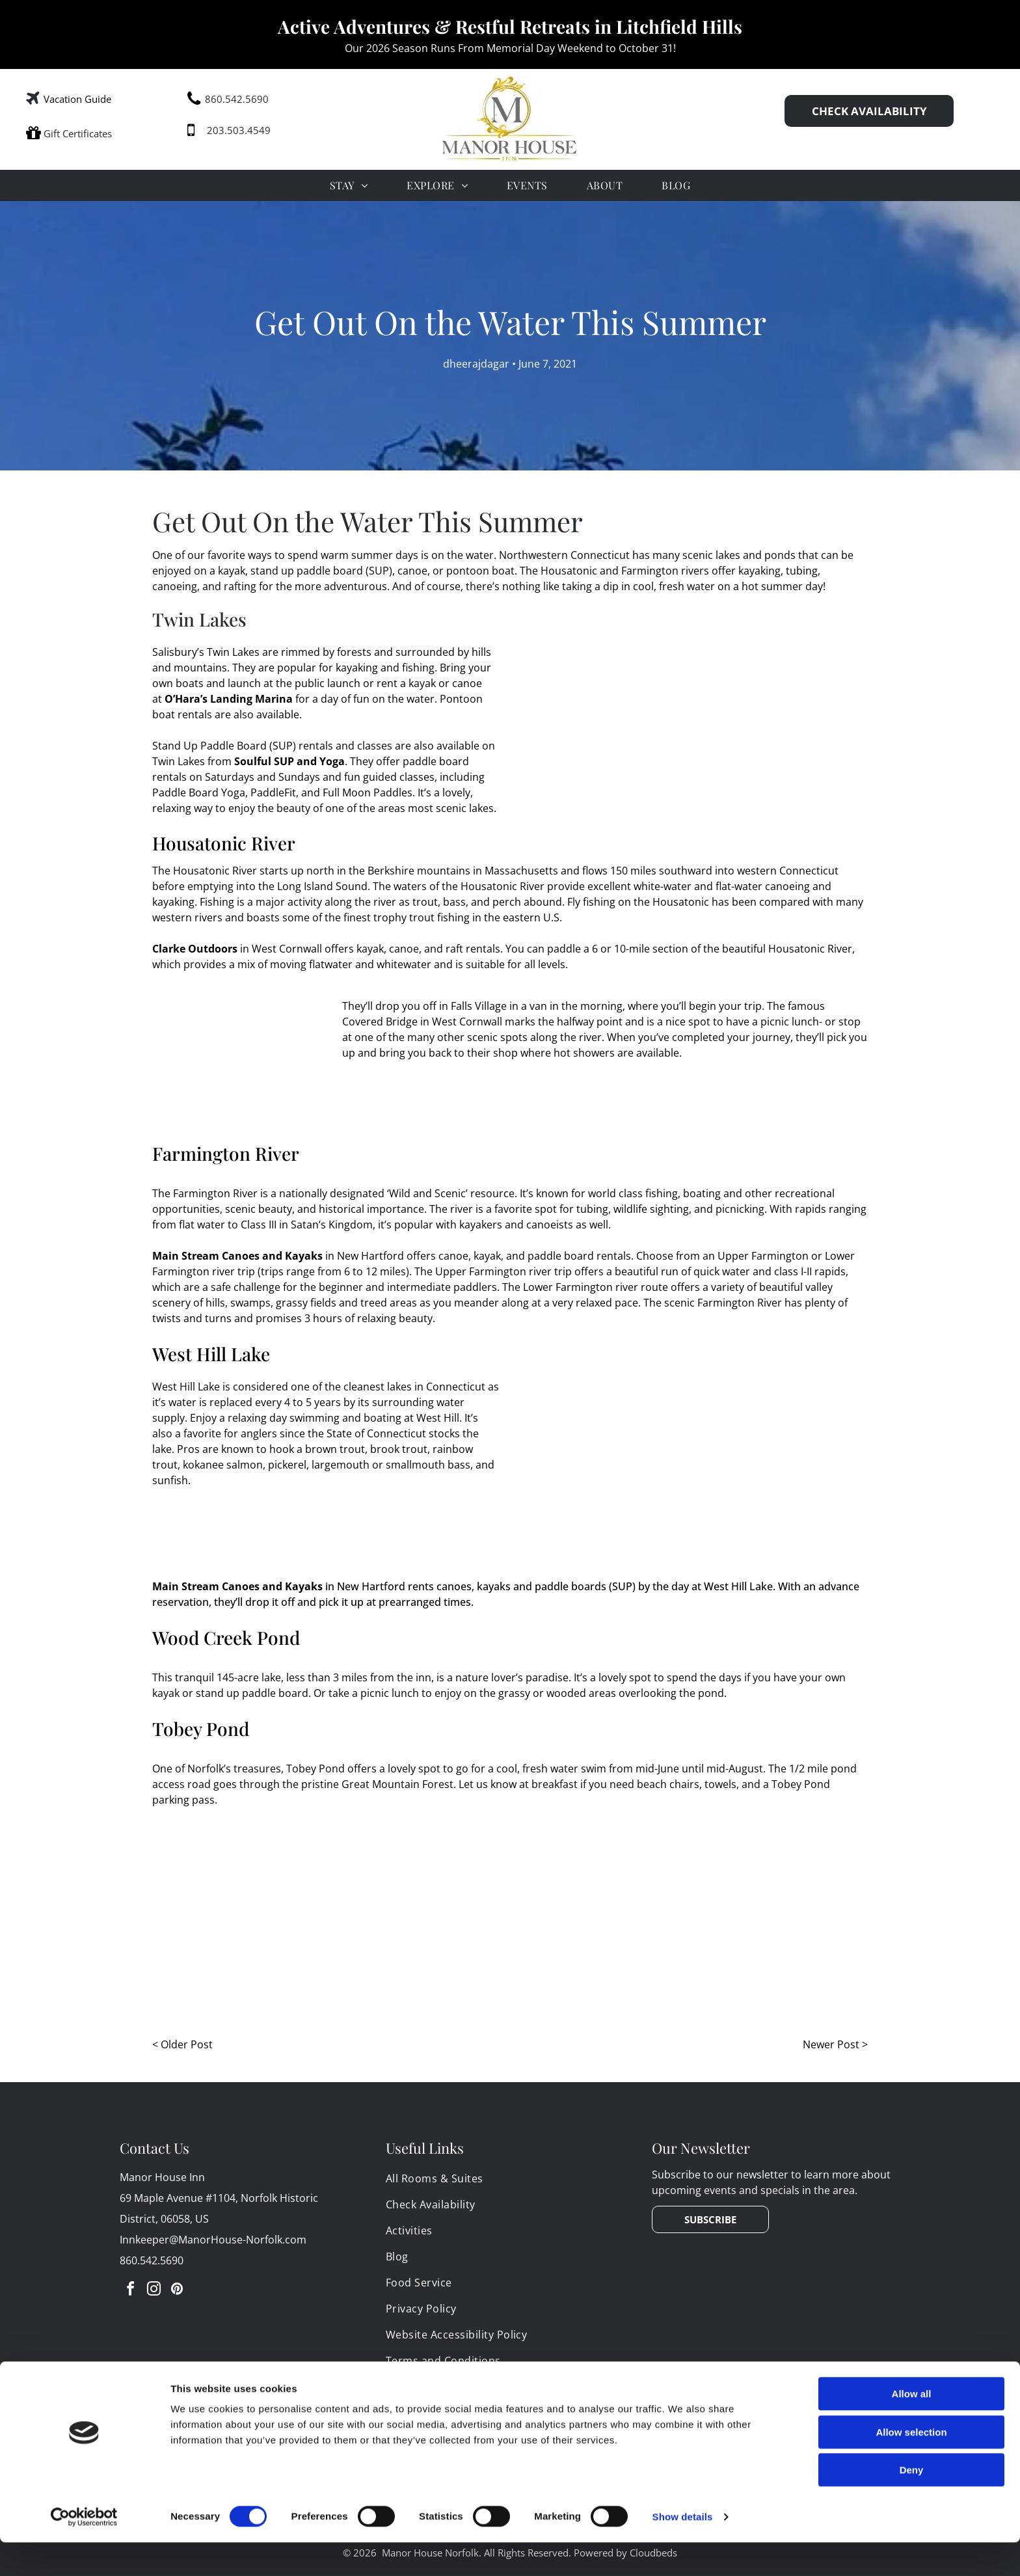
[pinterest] (177, 2291)
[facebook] (130, 2291)
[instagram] (153, 2291)
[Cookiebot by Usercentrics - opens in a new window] (84, 2550)
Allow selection (911, 2465)
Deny (912, 2503)
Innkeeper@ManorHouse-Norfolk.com (213, 2239)
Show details (682, 2550)
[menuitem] (348, 185)
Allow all (912, 2427)
